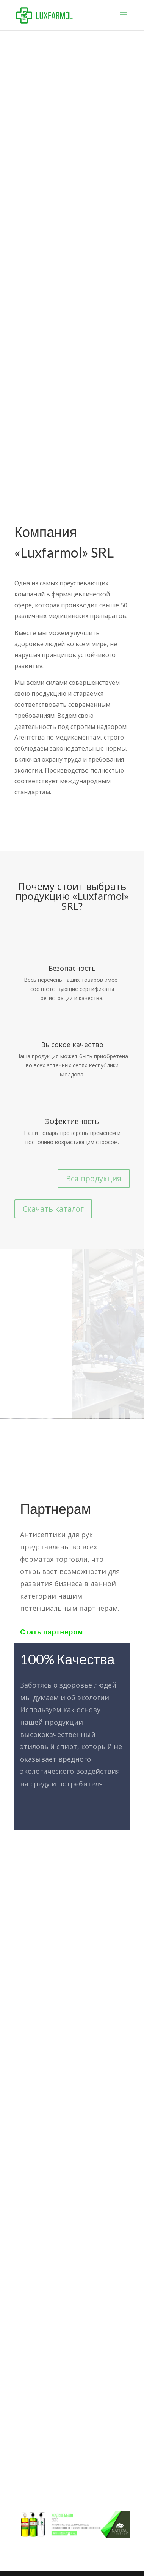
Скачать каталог (53, 1209)
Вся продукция (93, 1178)
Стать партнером (51, 1632)
